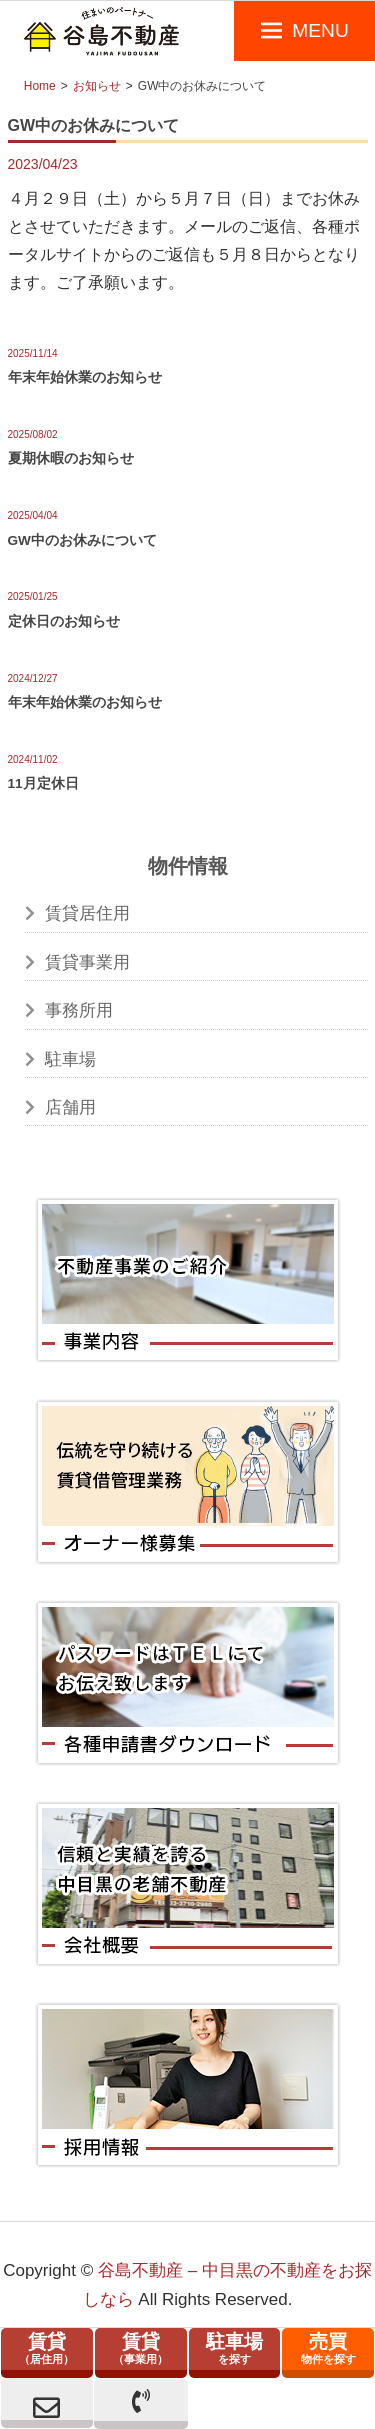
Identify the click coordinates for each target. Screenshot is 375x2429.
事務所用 (79, 1010)
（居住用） (47, 2347)
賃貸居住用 (87, 913)
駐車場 (70, 1059)
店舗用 (70, 1107)
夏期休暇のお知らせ (71, 458)
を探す (235, 2347)
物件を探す (328, 2347)
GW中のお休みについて (82, 540)
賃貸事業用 (87, 962)
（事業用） (141, 2347)
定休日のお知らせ (64, 621)
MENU (320, 30)
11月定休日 (43, 783)
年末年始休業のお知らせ (85, 377)
